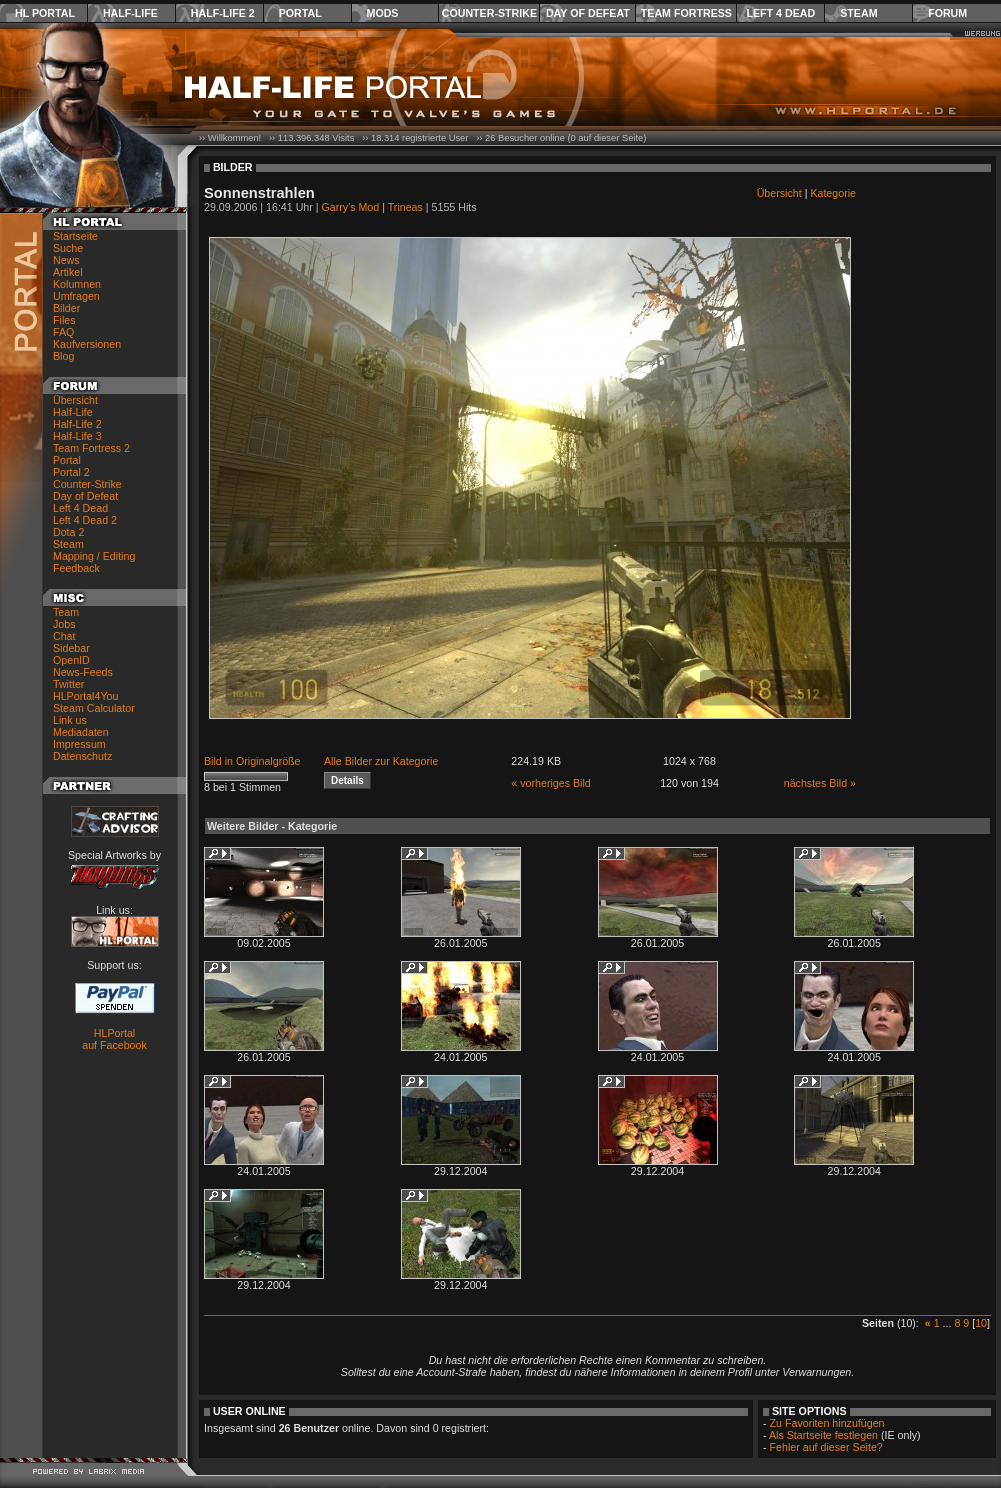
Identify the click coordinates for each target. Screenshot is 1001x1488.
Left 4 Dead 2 (85, 520)
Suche (68, 248)
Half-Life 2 (223, 13)
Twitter (68, 684)
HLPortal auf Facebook (114, 1039)
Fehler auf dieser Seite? (826, 1447)
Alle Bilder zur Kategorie (381, 761)
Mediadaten (81, 732)
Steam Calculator (94, 708)
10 (981, 1323)
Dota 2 (68, 532)
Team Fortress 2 (91, 448)
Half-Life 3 (77, 436)
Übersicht (75, 400)
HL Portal (45, 13)
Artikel (68, 272)
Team (66, 612)
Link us (70, 720)
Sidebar (71, 648)
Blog (63, 356)
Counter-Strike (489, 13)
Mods (383, 13)
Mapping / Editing (94, 556)
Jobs (64, 624)
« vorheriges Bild (550, 783)
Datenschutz (82, 756)
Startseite (75, 236)
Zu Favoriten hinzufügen (827, 1423)
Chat (64, 636)
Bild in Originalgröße (252, 761)
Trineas (405, 207)
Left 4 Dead (780, 13)
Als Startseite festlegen (823, 1435)
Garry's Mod (351, 207)
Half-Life (130, 13)
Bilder (66, 308)
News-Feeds (83, 672)
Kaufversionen (87, 344)
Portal (300, 13)
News (66, 260)
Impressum (79, 744)
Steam (858, 13)
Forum (947, 13)
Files (64, 320)
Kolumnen (77, 284)
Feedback (76, 568)
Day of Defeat (588, 13)
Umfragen (76, 296)
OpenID (71, 660)
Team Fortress (686, 13)
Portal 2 (71, 472)
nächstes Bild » (820, 783)
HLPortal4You (85, 696)
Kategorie (833, 193)
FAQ (63, 332)
